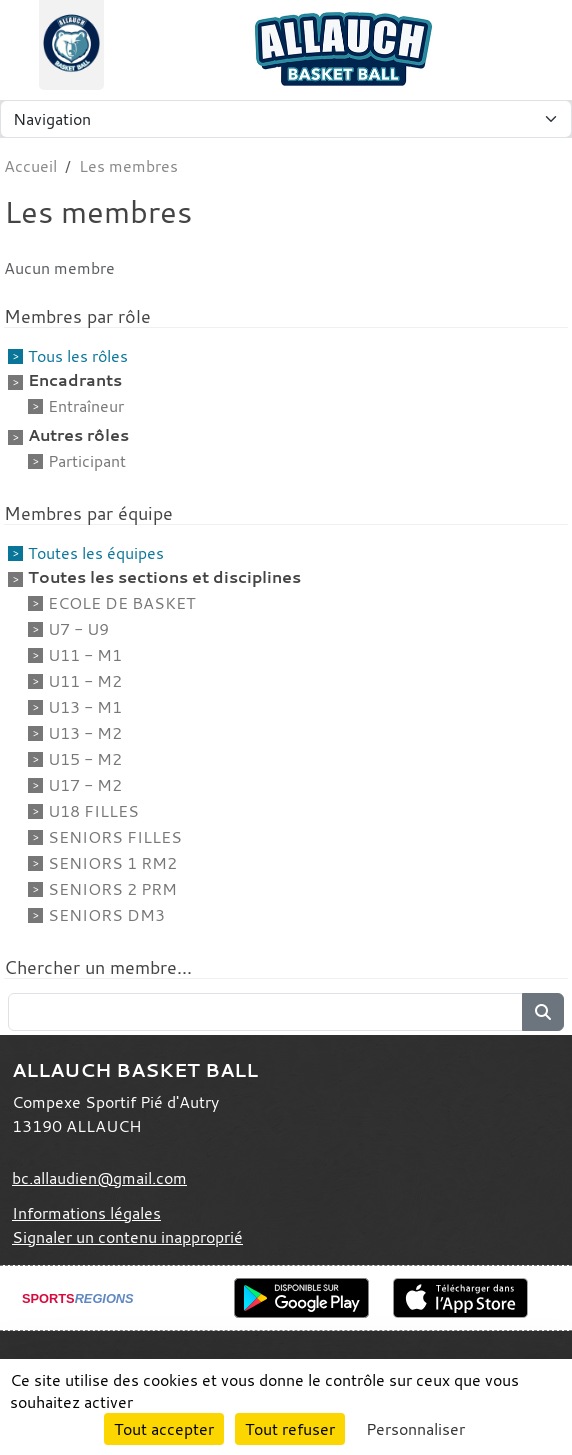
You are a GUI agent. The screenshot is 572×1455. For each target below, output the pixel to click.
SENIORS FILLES (115, 837)
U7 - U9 (78, 629)
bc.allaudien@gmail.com (99, 1178)
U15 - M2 (85, 759)
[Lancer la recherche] (543, 1012)
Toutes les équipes (96, 553)
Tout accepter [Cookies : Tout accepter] (164, 1429)
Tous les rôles (78, 356)
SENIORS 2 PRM (112, 889)
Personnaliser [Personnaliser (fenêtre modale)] (415, 1429)
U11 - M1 (85, 655)
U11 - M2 (85, 681)
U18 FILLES (93, 811)
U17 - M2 (85, 785)
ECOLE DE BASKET (121, 603)
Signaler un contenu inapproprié (127, 1237)
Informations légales (86, 1213)
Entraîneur (86, 406)
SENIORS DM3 (106, 915)
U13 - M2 (85, 733)
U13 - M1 (85, 707)
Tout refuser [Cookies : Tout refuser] (290, 1429)
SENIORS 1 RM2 (112, 863)
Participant (87, 461)
